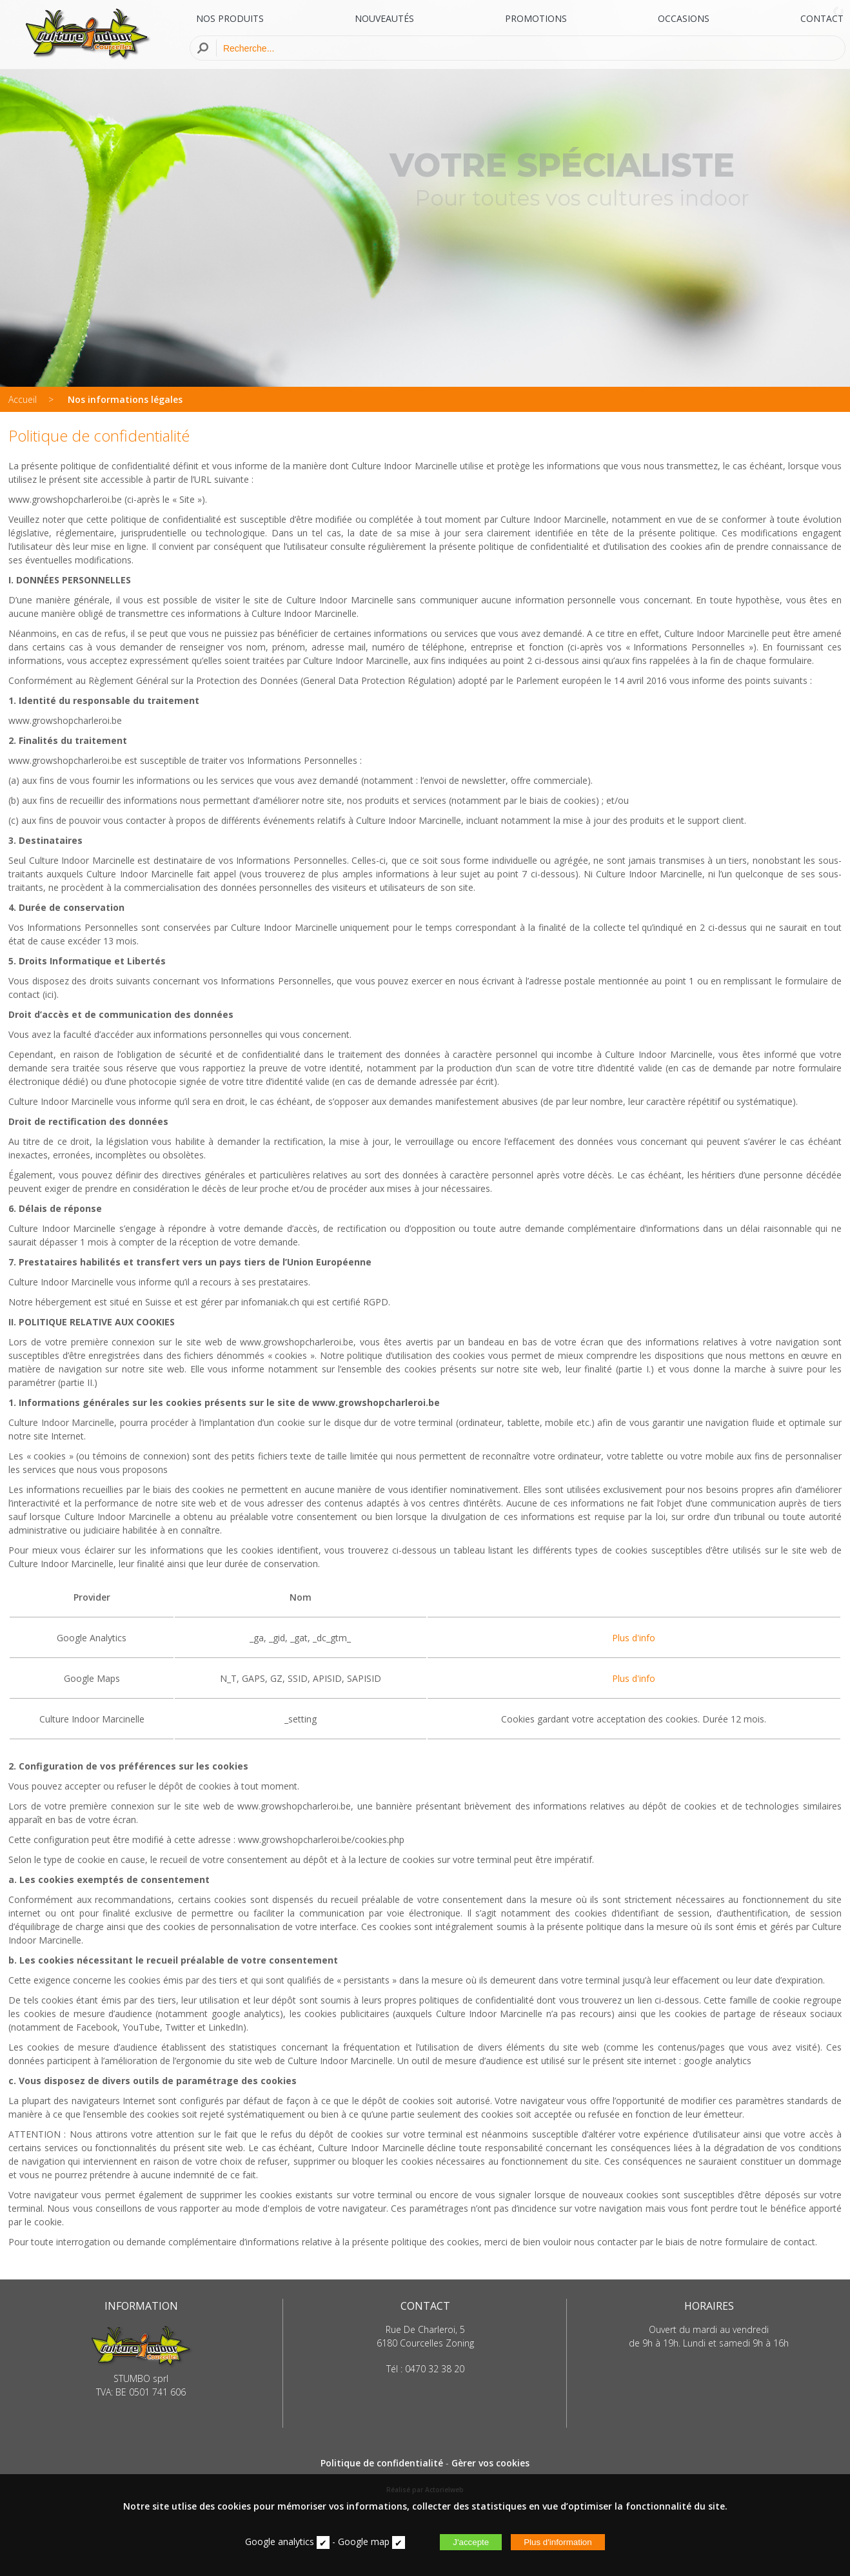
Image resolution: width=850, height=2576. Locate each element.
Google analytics (279, 2541)
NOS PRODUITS (230, 18)
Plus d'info (633, 1638)
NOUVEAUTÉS (384, 18)
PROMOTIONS (536, 18)
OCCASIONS (683, 18)
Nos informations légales (125, 399)
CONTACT (822, 18)
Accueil (22, 399)
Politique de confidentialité (382, 2463)
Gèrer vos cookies (490, 2463)
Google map (364, 2541)
